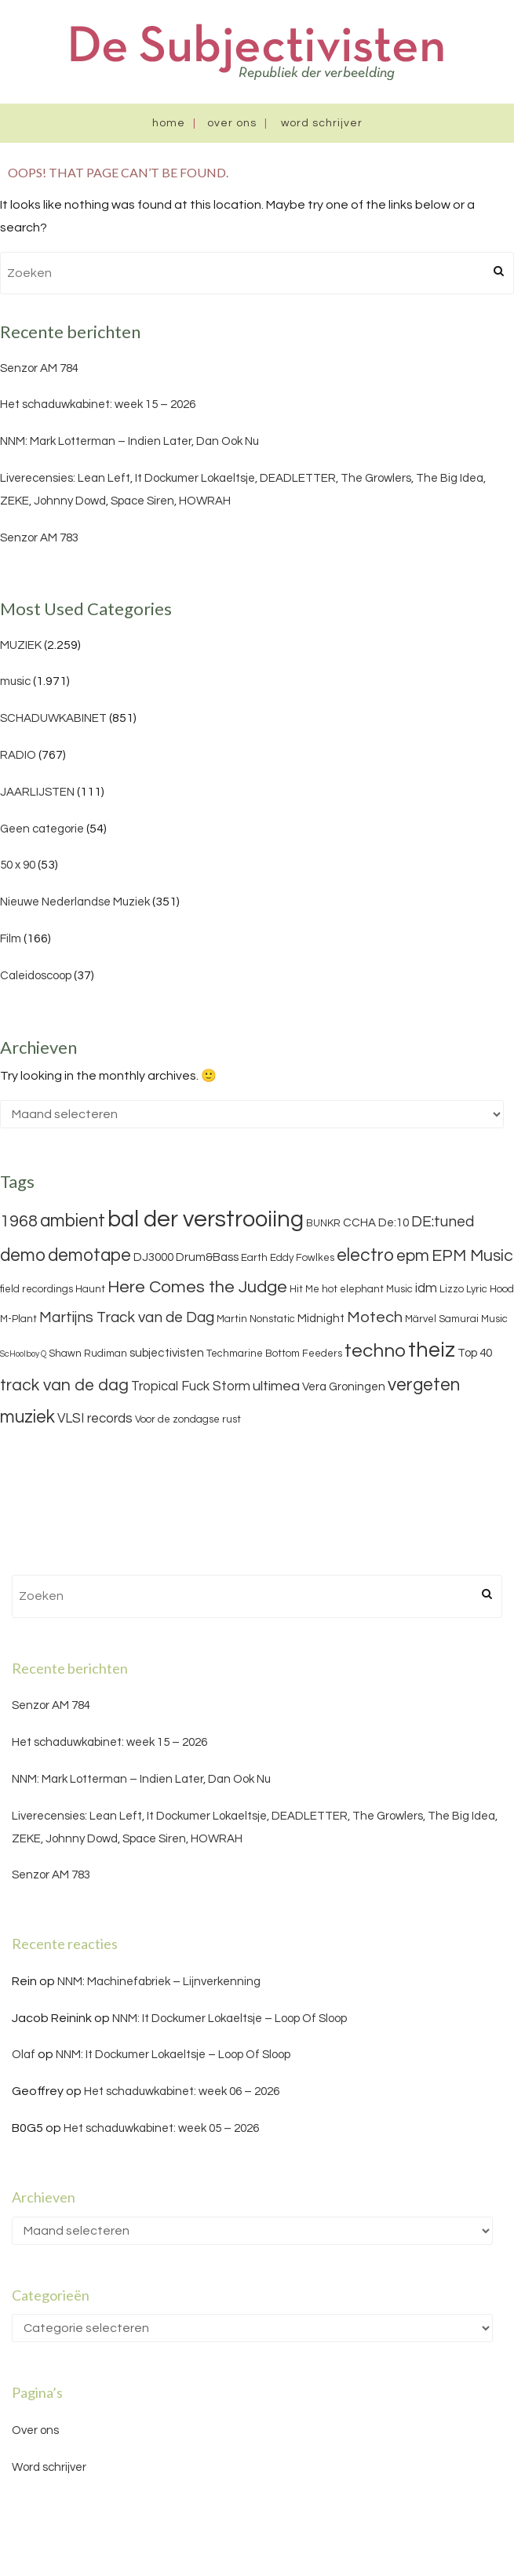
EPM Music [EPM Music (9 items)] (472, 1256)
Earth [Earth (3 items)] (254, 1257)
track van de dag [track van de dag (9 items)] (64, 1385)
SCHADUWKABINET (53, 718)
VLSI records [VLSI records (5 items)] (95, 1419)
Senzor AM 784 (39, 368)
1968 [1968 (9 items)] (19, 1221)
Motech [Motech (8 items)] (375, 1317)
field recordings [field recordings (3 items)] (36, 1289)
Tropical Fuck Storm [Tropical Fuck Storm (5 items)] (190, 1386)
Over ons (232, 123)
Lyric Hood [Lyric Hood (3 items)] (490, 1289)
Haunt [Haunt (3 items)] (90, 1289)
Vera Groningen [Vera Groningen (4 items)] (343, 1387)
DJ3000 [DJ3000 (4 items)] (153, 1257)
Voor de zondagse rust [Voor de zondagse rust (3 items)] (188, 1419)
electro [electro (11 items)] (365, 1255)
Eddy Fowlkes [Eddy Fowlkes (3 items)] (302, 1257)
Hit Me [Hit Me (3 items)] (304, 1289)
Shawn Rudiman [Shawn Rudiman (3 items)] (88, 1353)
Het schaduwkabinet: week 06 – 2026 (181, 2091)
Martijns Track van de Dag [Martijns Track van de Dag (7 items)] (126, 1317)
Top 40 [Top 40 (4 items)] (474, 1353)
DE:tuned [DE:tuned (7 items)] (442, 1222)
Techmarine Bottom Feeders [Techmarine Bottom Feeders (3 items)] (274, 1353)
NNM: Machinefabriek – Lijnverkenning (159, 1982)
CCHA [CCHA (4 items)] (359, 1223)
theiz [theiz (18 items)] (431, 1350)
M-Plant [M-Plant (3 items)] (18, 1319)
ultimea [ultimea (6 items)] (276, 1386)
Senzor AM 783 (39, 538)
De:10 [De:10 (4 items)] (393, 1223)
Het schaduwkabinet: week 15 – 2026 (97, 404)
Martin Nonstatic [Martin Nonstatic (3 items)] (256, 1319)
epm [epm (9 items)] (412, 1256)
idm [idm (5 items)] (426, 1288)
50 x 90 (17, 865)
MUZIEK (21, 645)
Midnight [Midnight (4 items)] (320, 1318)
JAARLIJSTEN (37, 792)
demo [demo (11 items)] (23, 1255)
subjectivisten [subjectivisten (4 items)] (166, 1353)
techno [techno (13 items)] (375, 1351)
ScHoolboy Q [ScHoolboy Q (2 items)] (23, 1354)
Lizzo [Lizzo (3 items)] (451, 1289)
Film (10, 939)
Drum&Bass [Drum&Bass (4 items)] (207, 1257)
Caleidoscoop (35, 976)
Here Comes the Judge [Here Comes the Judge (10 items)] (197, 1287)
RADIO (18, 755)
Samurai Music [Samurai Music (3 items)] (473, 1319)
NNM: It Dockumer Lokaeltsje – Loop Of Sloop (229, 2018)
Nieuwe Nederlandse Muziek (75, 902)
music (15, 681)
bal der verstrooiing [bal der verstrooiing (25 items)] (206, 1219)
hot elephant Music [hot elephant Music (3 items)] (367, 1289)
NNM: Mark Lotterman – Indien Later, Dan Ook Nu (129, 441)
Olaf (23, 2054)
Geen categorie (42, 829)
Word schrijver (322, 123)
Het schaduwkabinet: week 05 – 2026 (161, 2128)
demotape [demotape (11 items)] (89, 1255)
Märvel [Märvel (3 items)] (420, 1319)
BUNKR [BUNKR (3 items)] (323, 1223)
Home (168, 123)
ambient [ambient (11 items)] (72, 1220)
